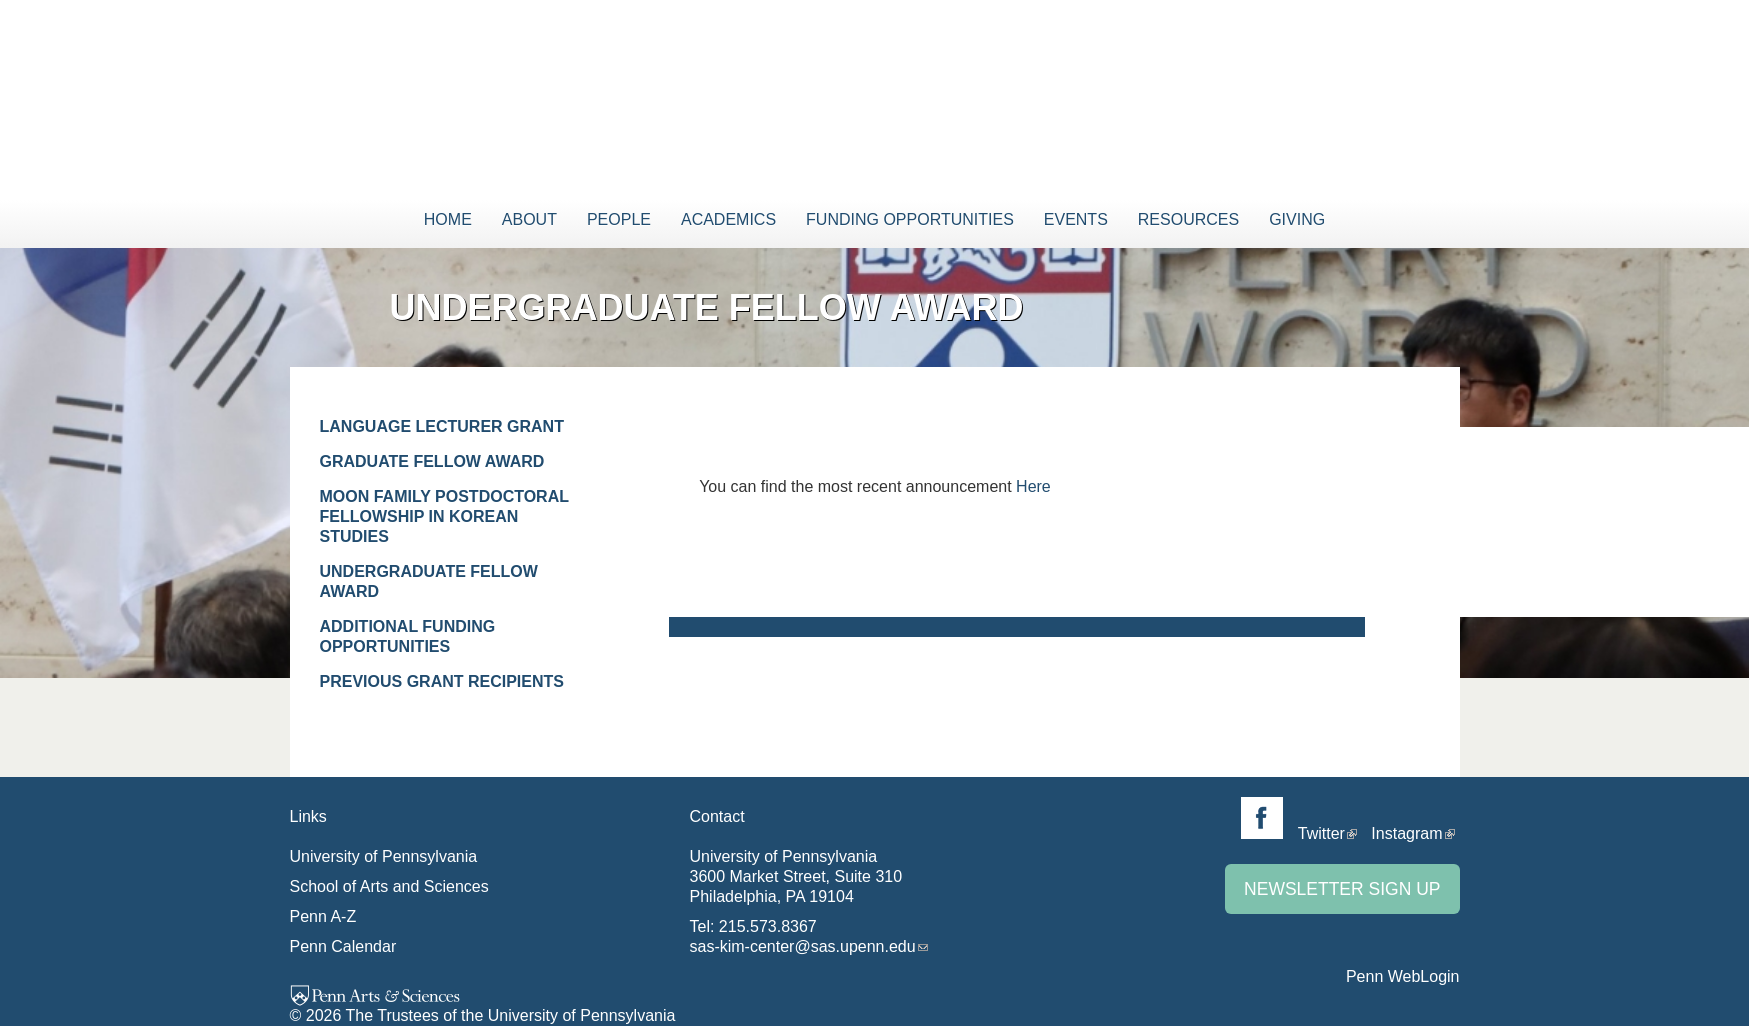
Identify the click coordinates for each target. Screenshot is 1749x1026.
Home (448, 219)
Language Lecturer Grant (442, 426)
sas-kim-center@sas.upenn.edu (803, 946)
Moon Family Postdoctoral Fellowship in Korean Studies (444, 516)
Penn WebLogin (1403, 976)
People (619, 219)
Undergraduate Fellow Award (429, 581)
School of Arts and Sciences (389, 886)
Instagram (1406, 833)
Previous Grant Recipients (442, 681)
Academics (728, 219)
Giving (1297, 219)
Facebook (1262, 818)
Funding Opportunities (910, 219)
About (529, 219)
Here (1033, 486)
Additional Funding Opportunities (408, 636)
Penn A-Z (323, 916)
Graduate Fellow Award (432, 461)
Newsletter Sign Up (1342, 889)
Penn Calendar (343, 946)
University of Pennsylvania (384, 856)
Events (1076, 219)
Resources (1188, 219)
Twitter (1321, 833)
